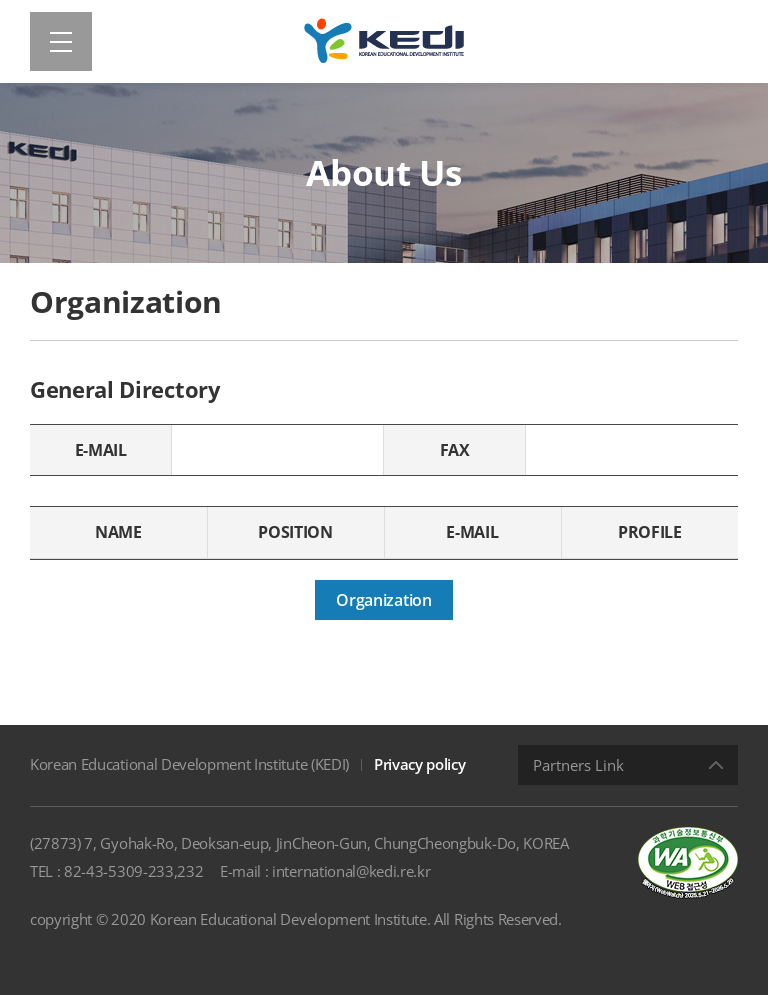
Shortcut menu (0, 0)
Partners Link (578, 765)
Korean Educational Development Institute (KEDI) (189, 764)
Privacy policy (420, 764)
